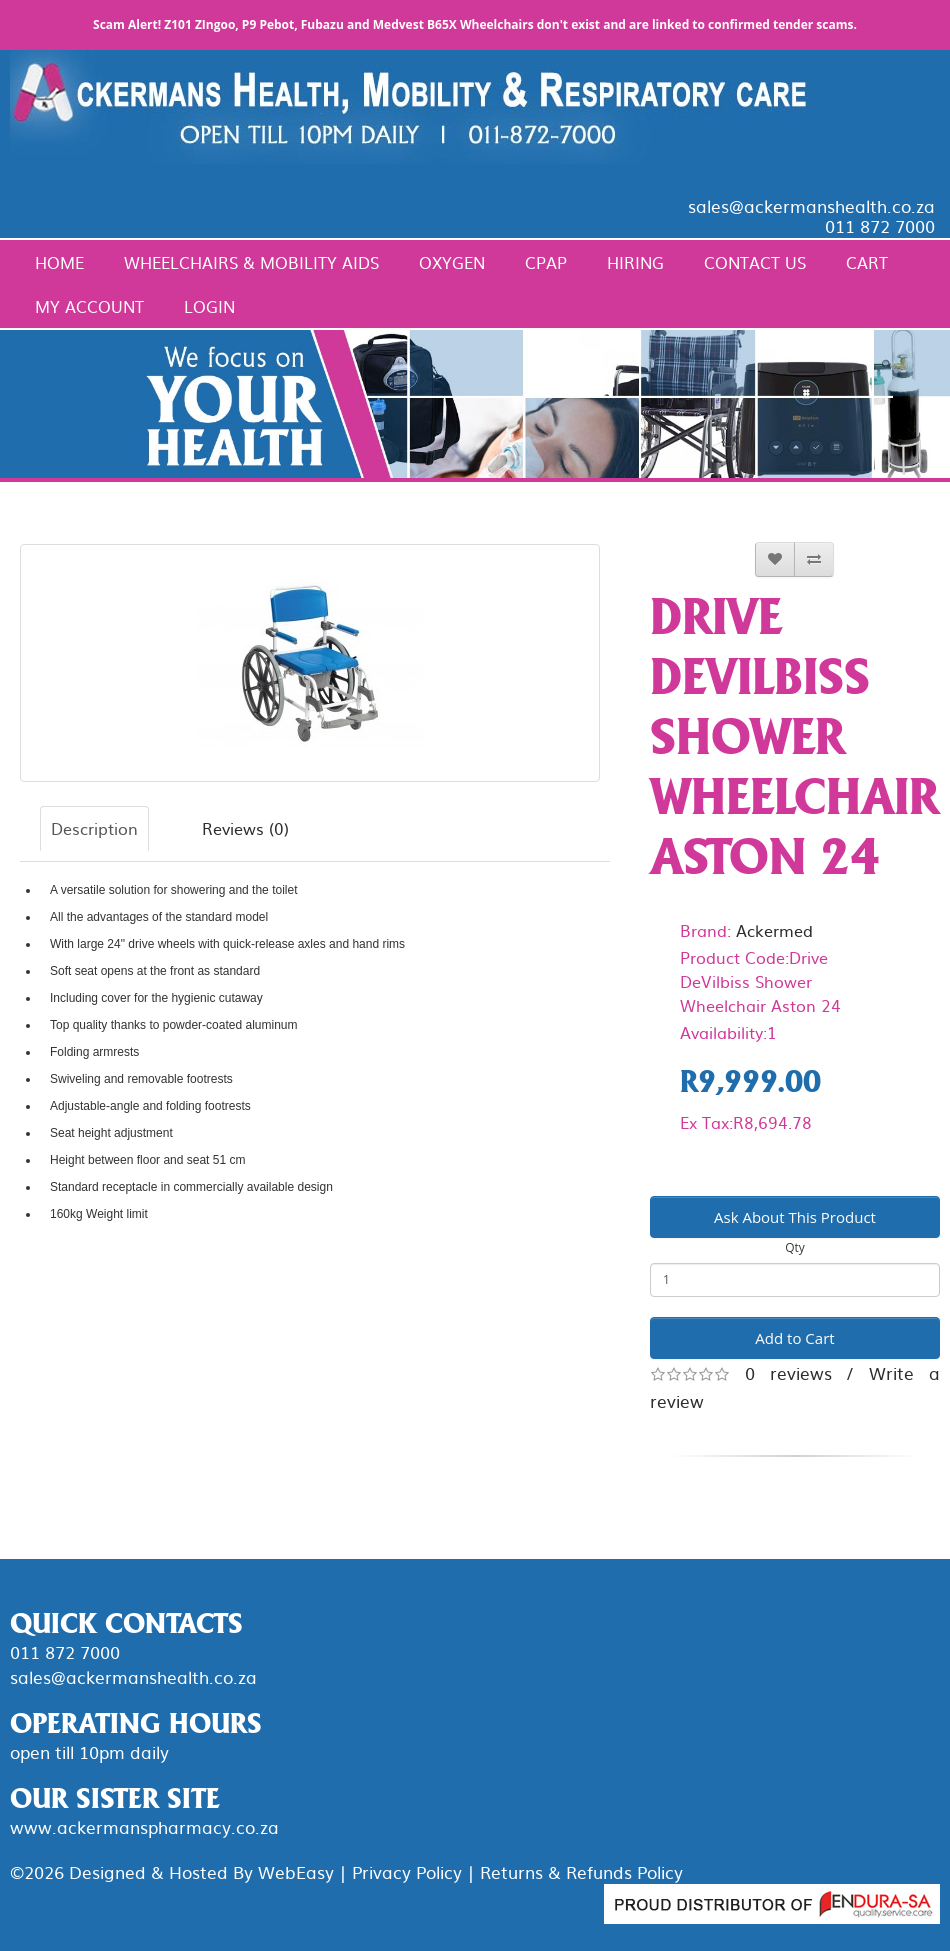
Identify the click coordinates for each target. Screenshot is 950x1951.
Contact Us (755, 262)
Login (209, 306)
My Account (89, 306)
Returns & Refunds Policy (581, 1871)
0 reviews (788, 1372)
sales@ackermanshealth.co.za (811, 205)
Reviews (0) (245, 828)
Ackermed (774, 930)
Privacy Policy (407, 1871)
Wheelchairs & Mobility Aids (251, 262)
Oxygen (452, 262)
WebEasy (296, 1871)
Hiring (635, 262)
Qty (795, 1247)
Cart (867, 262)
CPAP (546, 262)
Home (59, 262)
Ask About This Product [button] (795, 1217)
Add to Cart (794, 1338)
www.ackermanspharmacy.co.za (144, 1826)
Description (94, 828)
